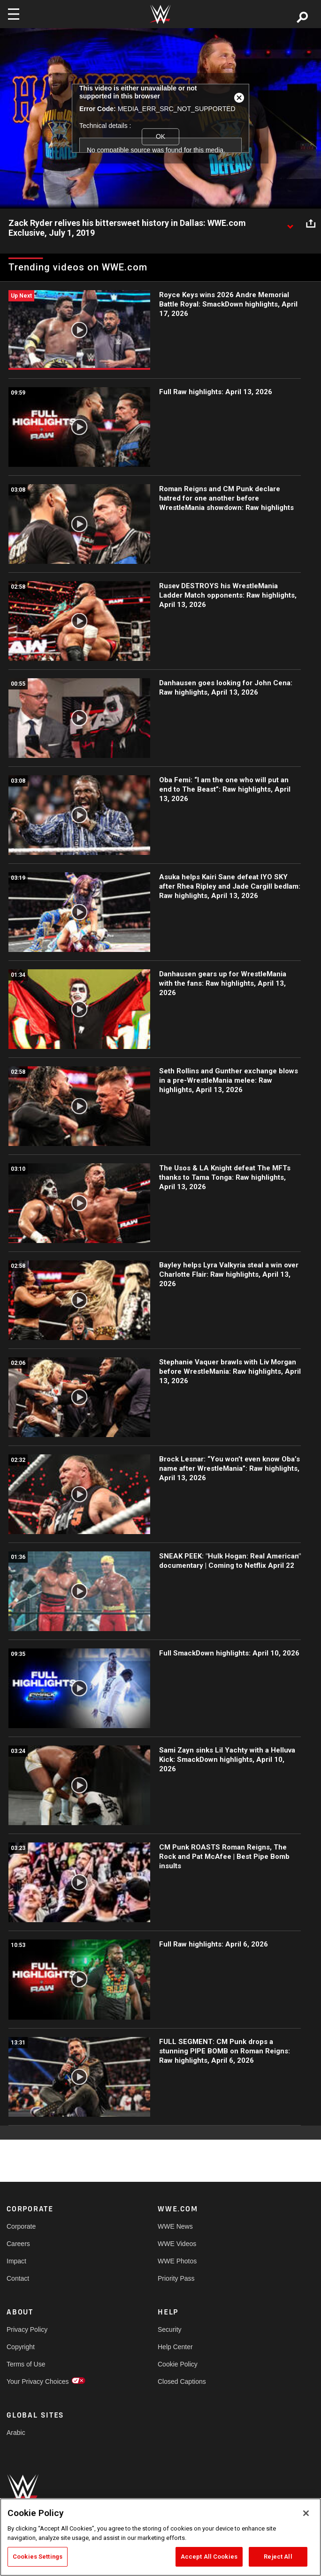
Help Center (175, 2347)
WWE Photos (177, 2261)
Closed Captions (182, 2381)
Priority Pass (176, 2278)
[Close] (306, 2513)
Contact (18, 2278)
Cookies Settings (37, 2556)
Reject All (278, 2556)
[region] (160, 2537)
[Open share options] (310, 223)
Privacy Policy (27, 2329)
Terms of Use (26, 2364)
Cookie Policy (178, 2364)
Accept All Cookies (209, 2556)
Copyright (21, 2347)
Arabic (16, 2432)
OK (160, 136)
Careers (18, 2243)
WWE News (175, 2226)
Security (170, 2329)
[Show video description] (290, 223)
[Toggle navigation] (13, 14)
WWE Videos (177, 2243)
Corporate (21, 2226)
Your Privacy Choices (38, 2381)
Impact (16, 2261)
